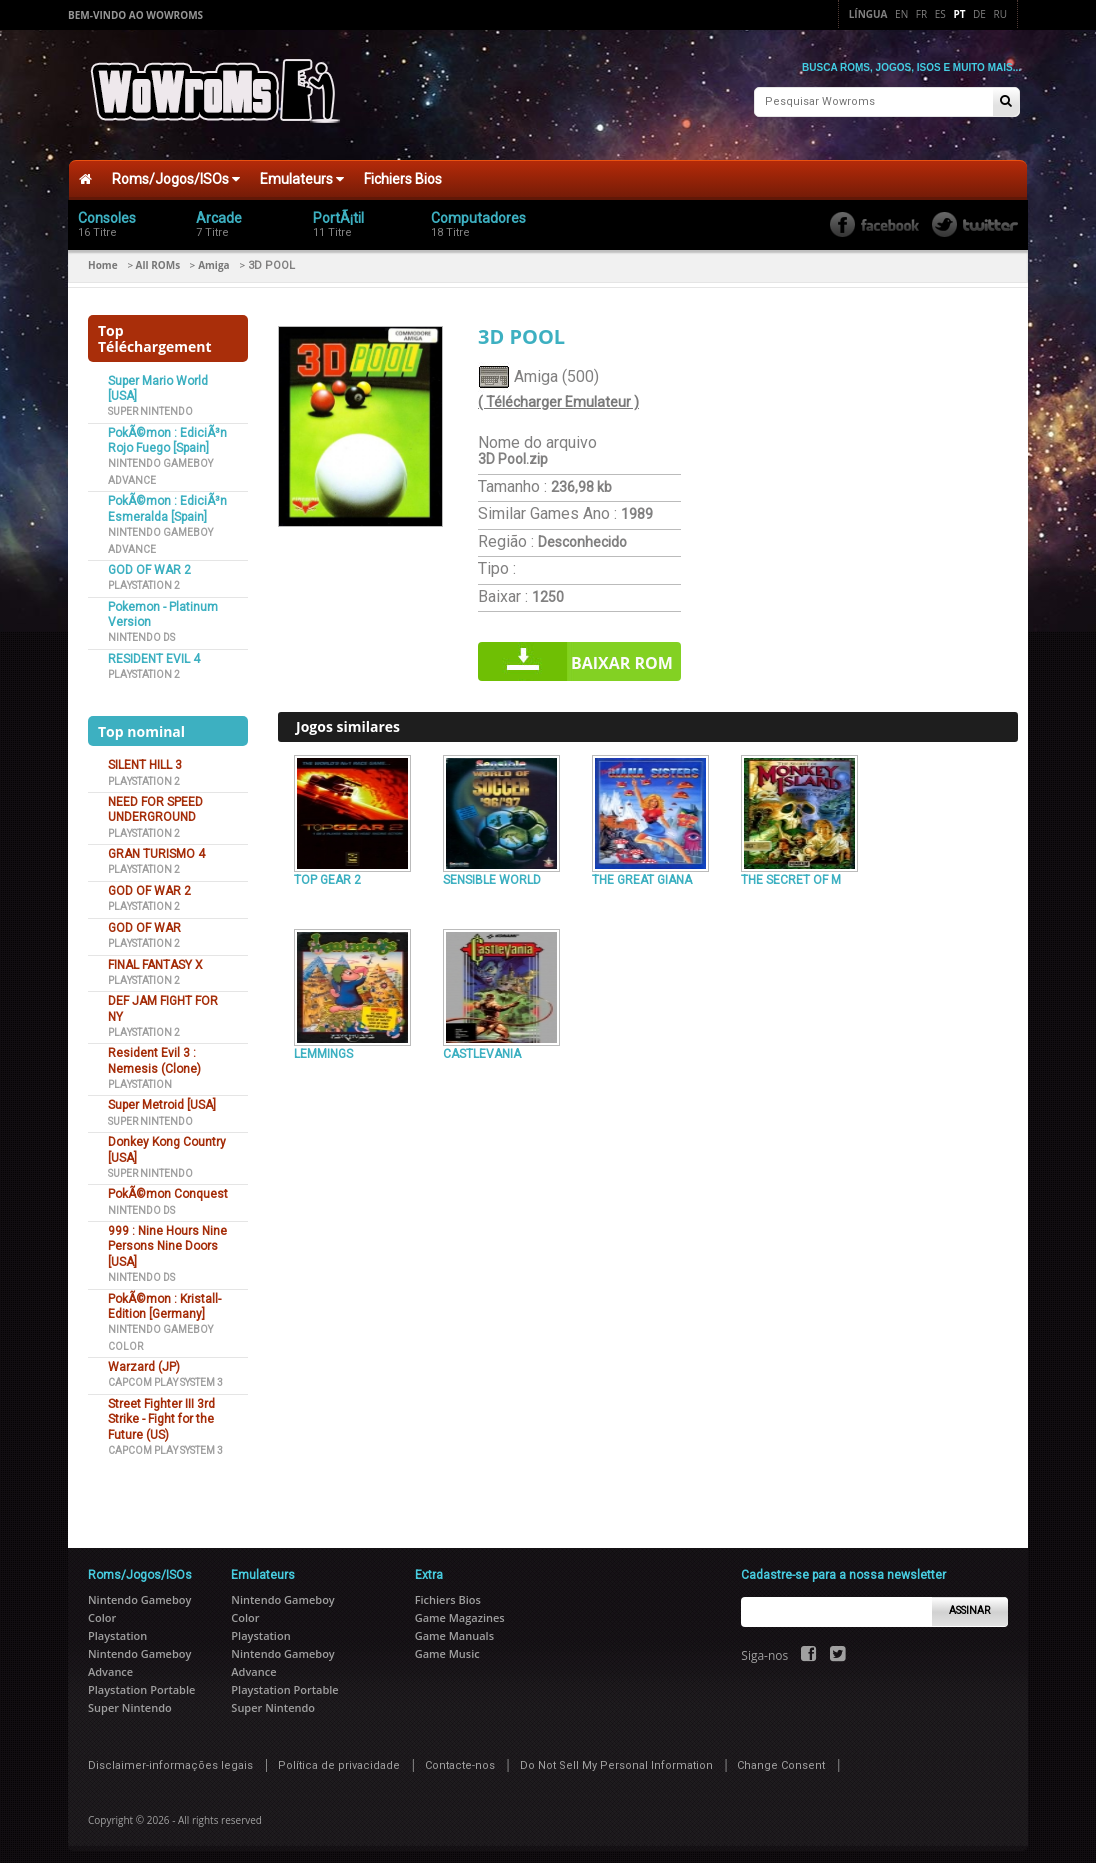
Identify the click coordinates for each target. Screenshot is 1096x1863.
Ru (1000, 14)
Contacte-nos (460, 1756)
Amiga (213, 257)
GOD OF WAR (144, 919)
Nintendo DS (141, 629)
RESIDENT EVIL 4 (154, 651)
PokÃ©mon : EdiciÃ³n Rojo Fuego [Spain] (167, 432)
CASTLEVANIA (482, 1046)
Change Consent (781, 1756)
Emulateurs (302, 171)
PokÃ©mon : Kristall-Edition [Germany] (164, 1297)
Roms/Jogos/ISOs (176, 171)
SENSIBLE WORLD (492, 871)
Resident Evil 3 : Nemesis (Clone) (154, 1052)
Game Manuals (454, 1626)
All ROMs (158, 257)
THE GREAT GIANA (642, 871)
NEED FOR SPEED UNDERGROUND (155, 801)
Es (940, 14)
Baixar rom (622, 655)
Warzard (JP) (144, 1359)
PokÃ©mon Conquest (168, 1186)
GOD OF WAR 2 (149, 562)
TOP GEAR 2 (327, 871)
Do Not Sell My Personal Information (616, 1756)
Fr (921, 14)
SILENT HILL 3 (145, 757)
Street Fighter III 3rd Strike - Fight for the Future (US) (161, 1411)
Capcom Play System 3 (165, 1374)
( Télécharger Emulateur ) (558, 394)
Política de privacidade (339, 1756)
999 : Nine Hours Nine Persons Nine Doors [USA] (167, 1238)
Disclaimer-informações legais (170, 1756)
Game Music (447, 1644)
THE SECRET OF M (791, 871)
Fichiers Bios (403, 171)
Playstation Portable (141, 1680)
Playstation (140, 1076)
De (979, 14)
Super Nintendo (150, 403)
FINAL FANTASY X (155, 956)
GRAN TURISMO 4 (156, 846)
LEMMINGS (323, 1046)
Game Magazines (460, 1608)
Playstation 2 (144, 577)
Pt (959, 14)
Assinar (969, 1602)
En (901, 14)
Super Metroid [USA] (162, 1097)
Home (103, 257)
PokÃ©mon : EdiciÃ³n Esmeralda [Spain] (167, 500)
